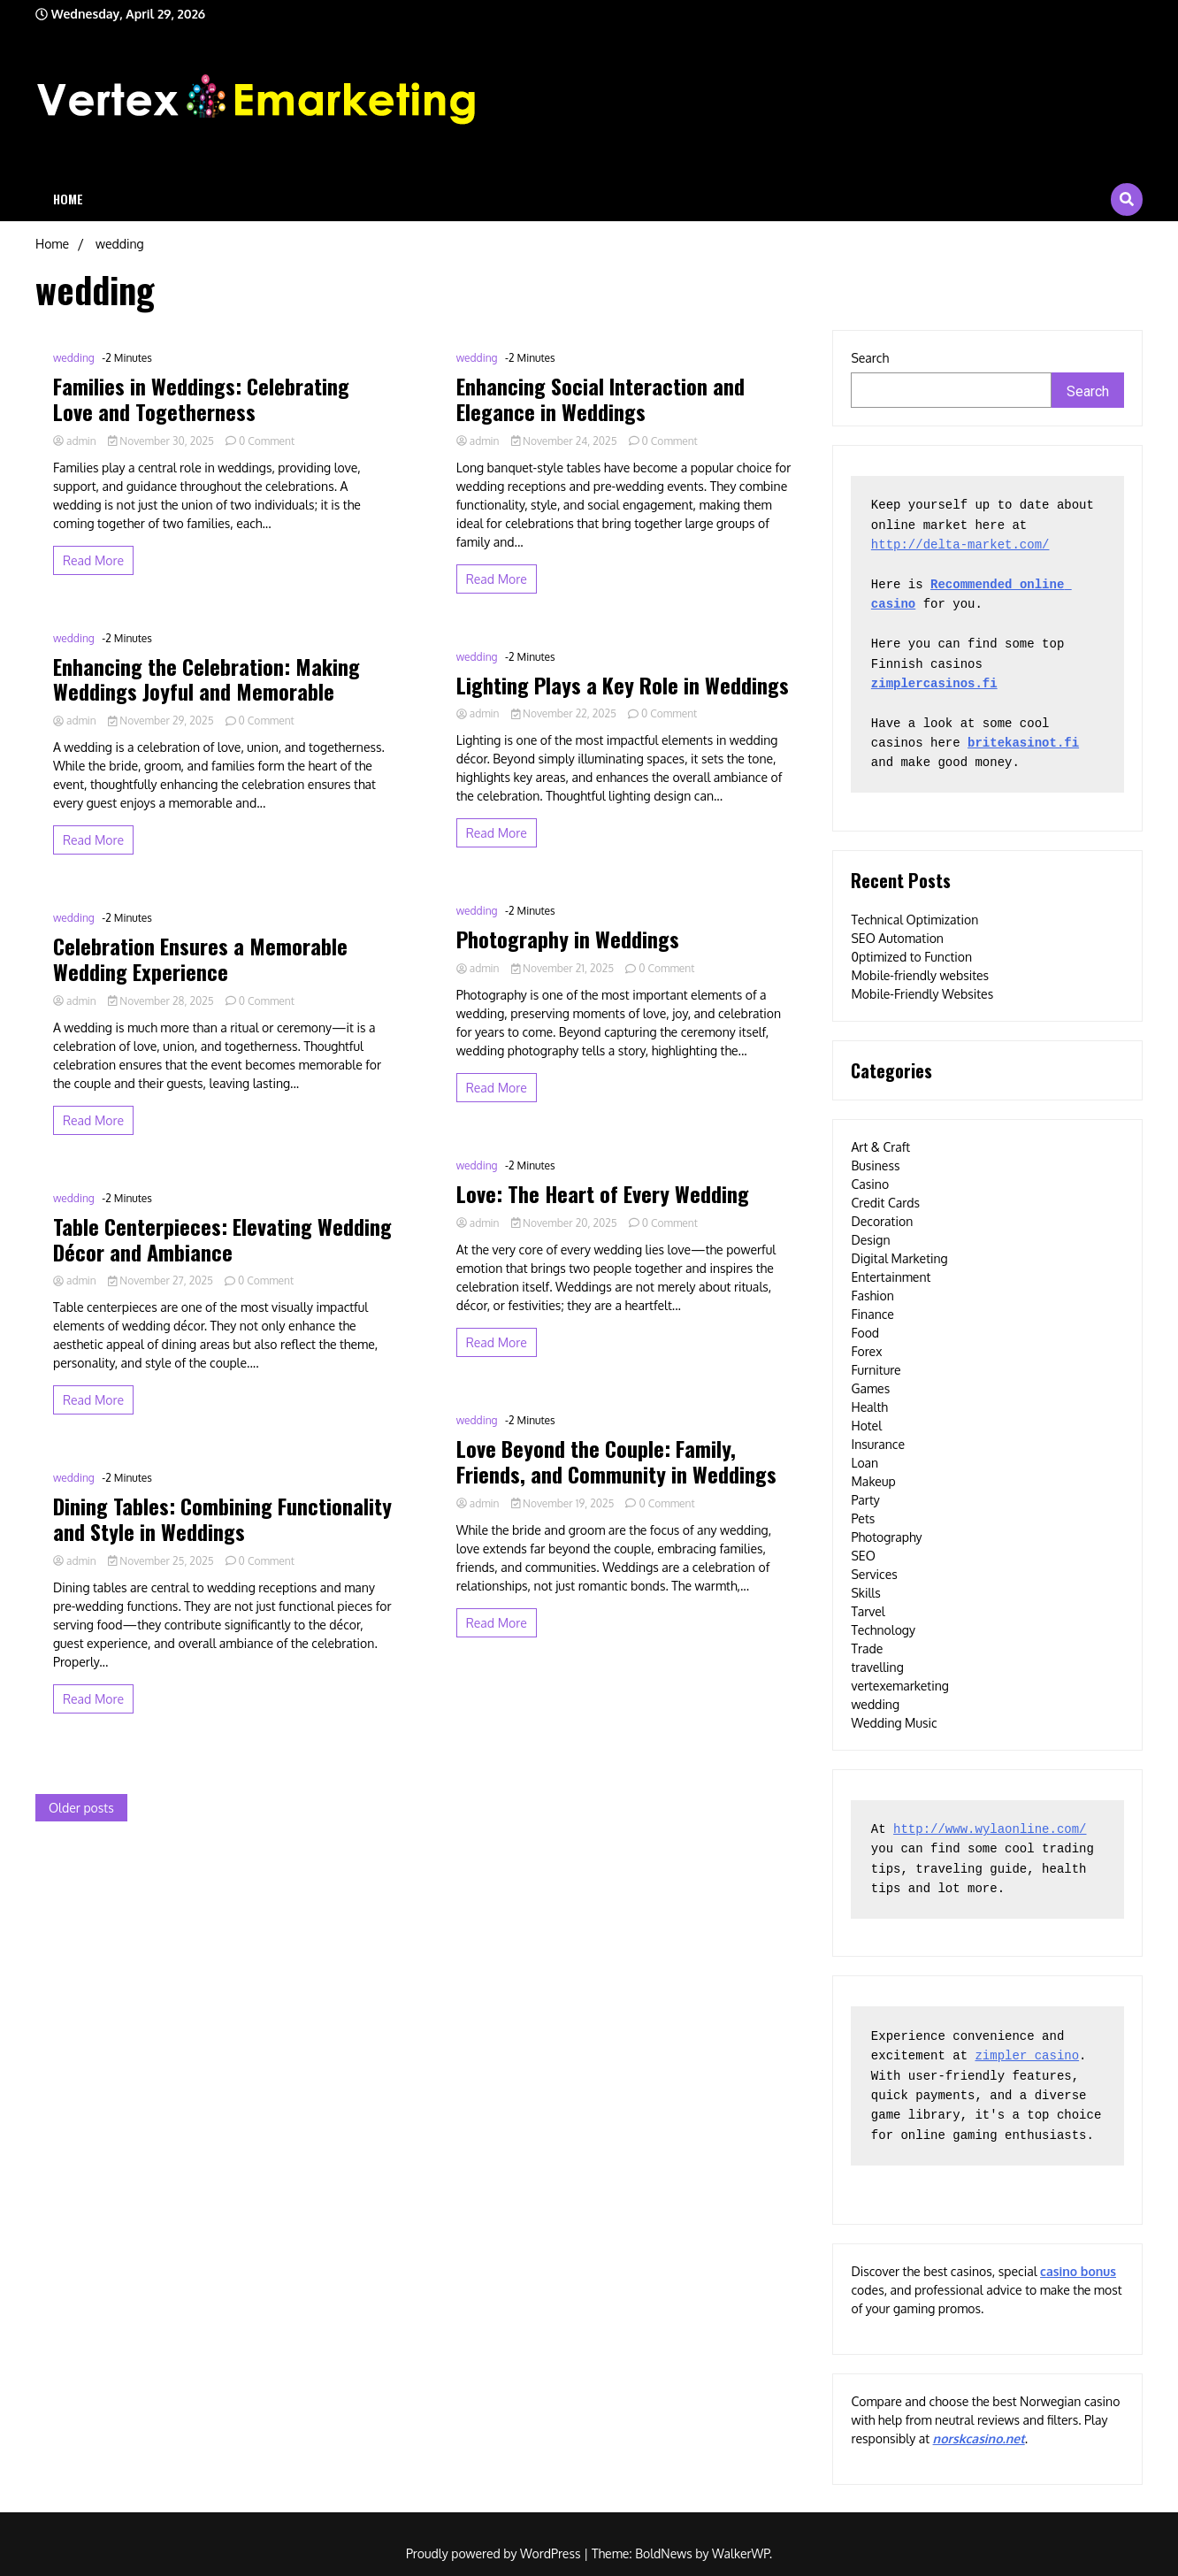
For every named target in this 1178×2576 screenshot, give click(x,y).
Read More (93, 560)
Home (68, 198)
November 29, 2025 (162, 720)
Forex (866, 1351)
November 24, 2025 (565, 441)
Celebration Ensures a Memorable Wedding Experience (200, 959)
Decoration (882, 1221)
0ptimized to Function (911, 956)
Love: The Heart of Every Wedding (602, 1194)
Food (865, 1332)
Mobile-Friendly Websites (922, 993)
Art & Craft (880, 1146)
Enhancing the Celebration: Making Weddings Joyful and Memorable (206, 679)
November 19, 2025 (564, 1503)
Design (870, 1239)
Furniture (875, 1369)
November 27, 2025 (162, 1280)
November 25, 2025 (162, 1561)
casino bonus (1078, 2271)
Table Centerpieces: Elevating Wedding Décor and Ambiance (222, 1239)
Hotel (866, 1425)
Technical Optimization (914, 919)
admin (76, 441)
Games (870, 1388)
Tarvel (867, 1611)
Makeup (873, 1481)
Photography (886, 1537)
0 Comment (266, 441)
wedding (74, 357)
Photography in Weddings (567, 939)
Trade (867, 1648)
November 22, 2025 (565, 713)
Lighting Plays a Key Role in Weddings (622, 685)
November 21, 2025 (564, 968)
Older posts (81, 1807)
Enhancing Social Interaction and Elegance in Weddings (600, 399)
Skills (865, 1592)
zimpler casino (1027, 2056)
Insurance (878, 1444)
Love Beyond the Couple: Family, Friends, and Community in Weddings (616, 1461)
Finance (872, 1314)
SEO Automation (897, 938)
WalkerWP (740, 2553)
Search (870, 357)
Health (869, 1406)
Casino (870, 1184)
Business (875, 1165)
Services (874, 1574)
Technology (883, 1629)
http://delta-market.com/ (960, 545)
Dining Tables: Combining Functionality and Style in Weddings (222, 1519)
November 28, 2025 (162, 1001)
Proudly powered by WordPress (495, 2553)
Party (865, 1499)
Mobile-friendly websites (920, 975)
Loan (864, 1462)
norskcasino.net (979, 2438)
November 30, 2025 (162, 441)
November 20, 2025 (565, 1223)
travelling (877, 1667)
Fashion (872, 1295)
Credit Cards (885, 1202)
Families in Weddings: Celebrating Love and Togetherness (201, 399)
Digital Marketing (899, 1258)
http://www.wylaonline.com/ (989, 1829)
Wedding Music (894, 1722)
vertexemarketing (899, 1685)
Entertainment (890, 1276)
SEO (863, 1555)
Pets (863, 1518)
